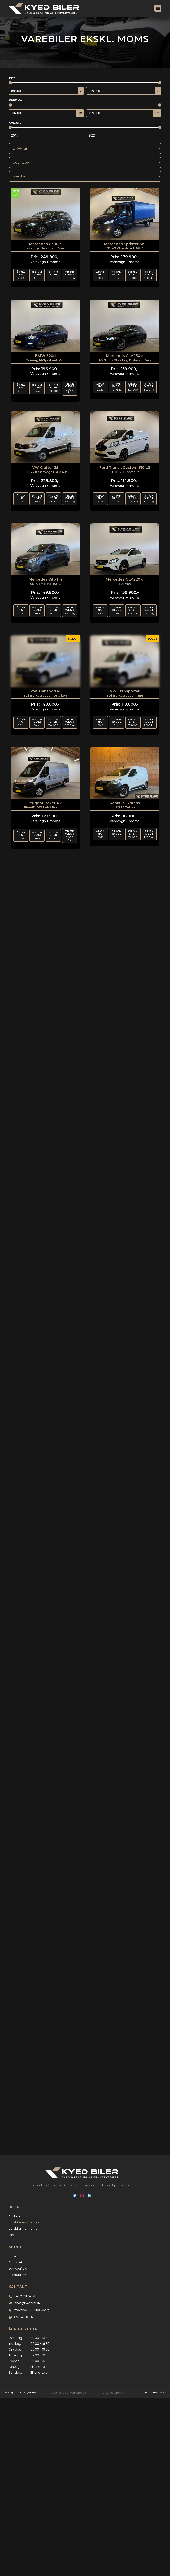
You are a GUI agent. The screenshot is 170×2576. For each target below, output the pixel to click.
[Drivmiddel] (85, 148)
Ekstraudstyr (17, 2275)
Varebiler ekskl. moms (24, 2222)
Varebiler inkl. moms (23, 2229)
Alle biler (14, 2216)
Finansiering (17, 2262)
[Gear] (85, 161)
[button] (157, 8)
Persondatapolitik (106, 2392)
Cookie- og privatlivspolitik (75, 2392)
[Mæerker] (85, 174)
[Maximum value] (121, 91)
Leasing (14, 2256)
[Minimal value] (85, 82)
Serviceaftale (18, 2269)
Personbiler (16, 2235)
